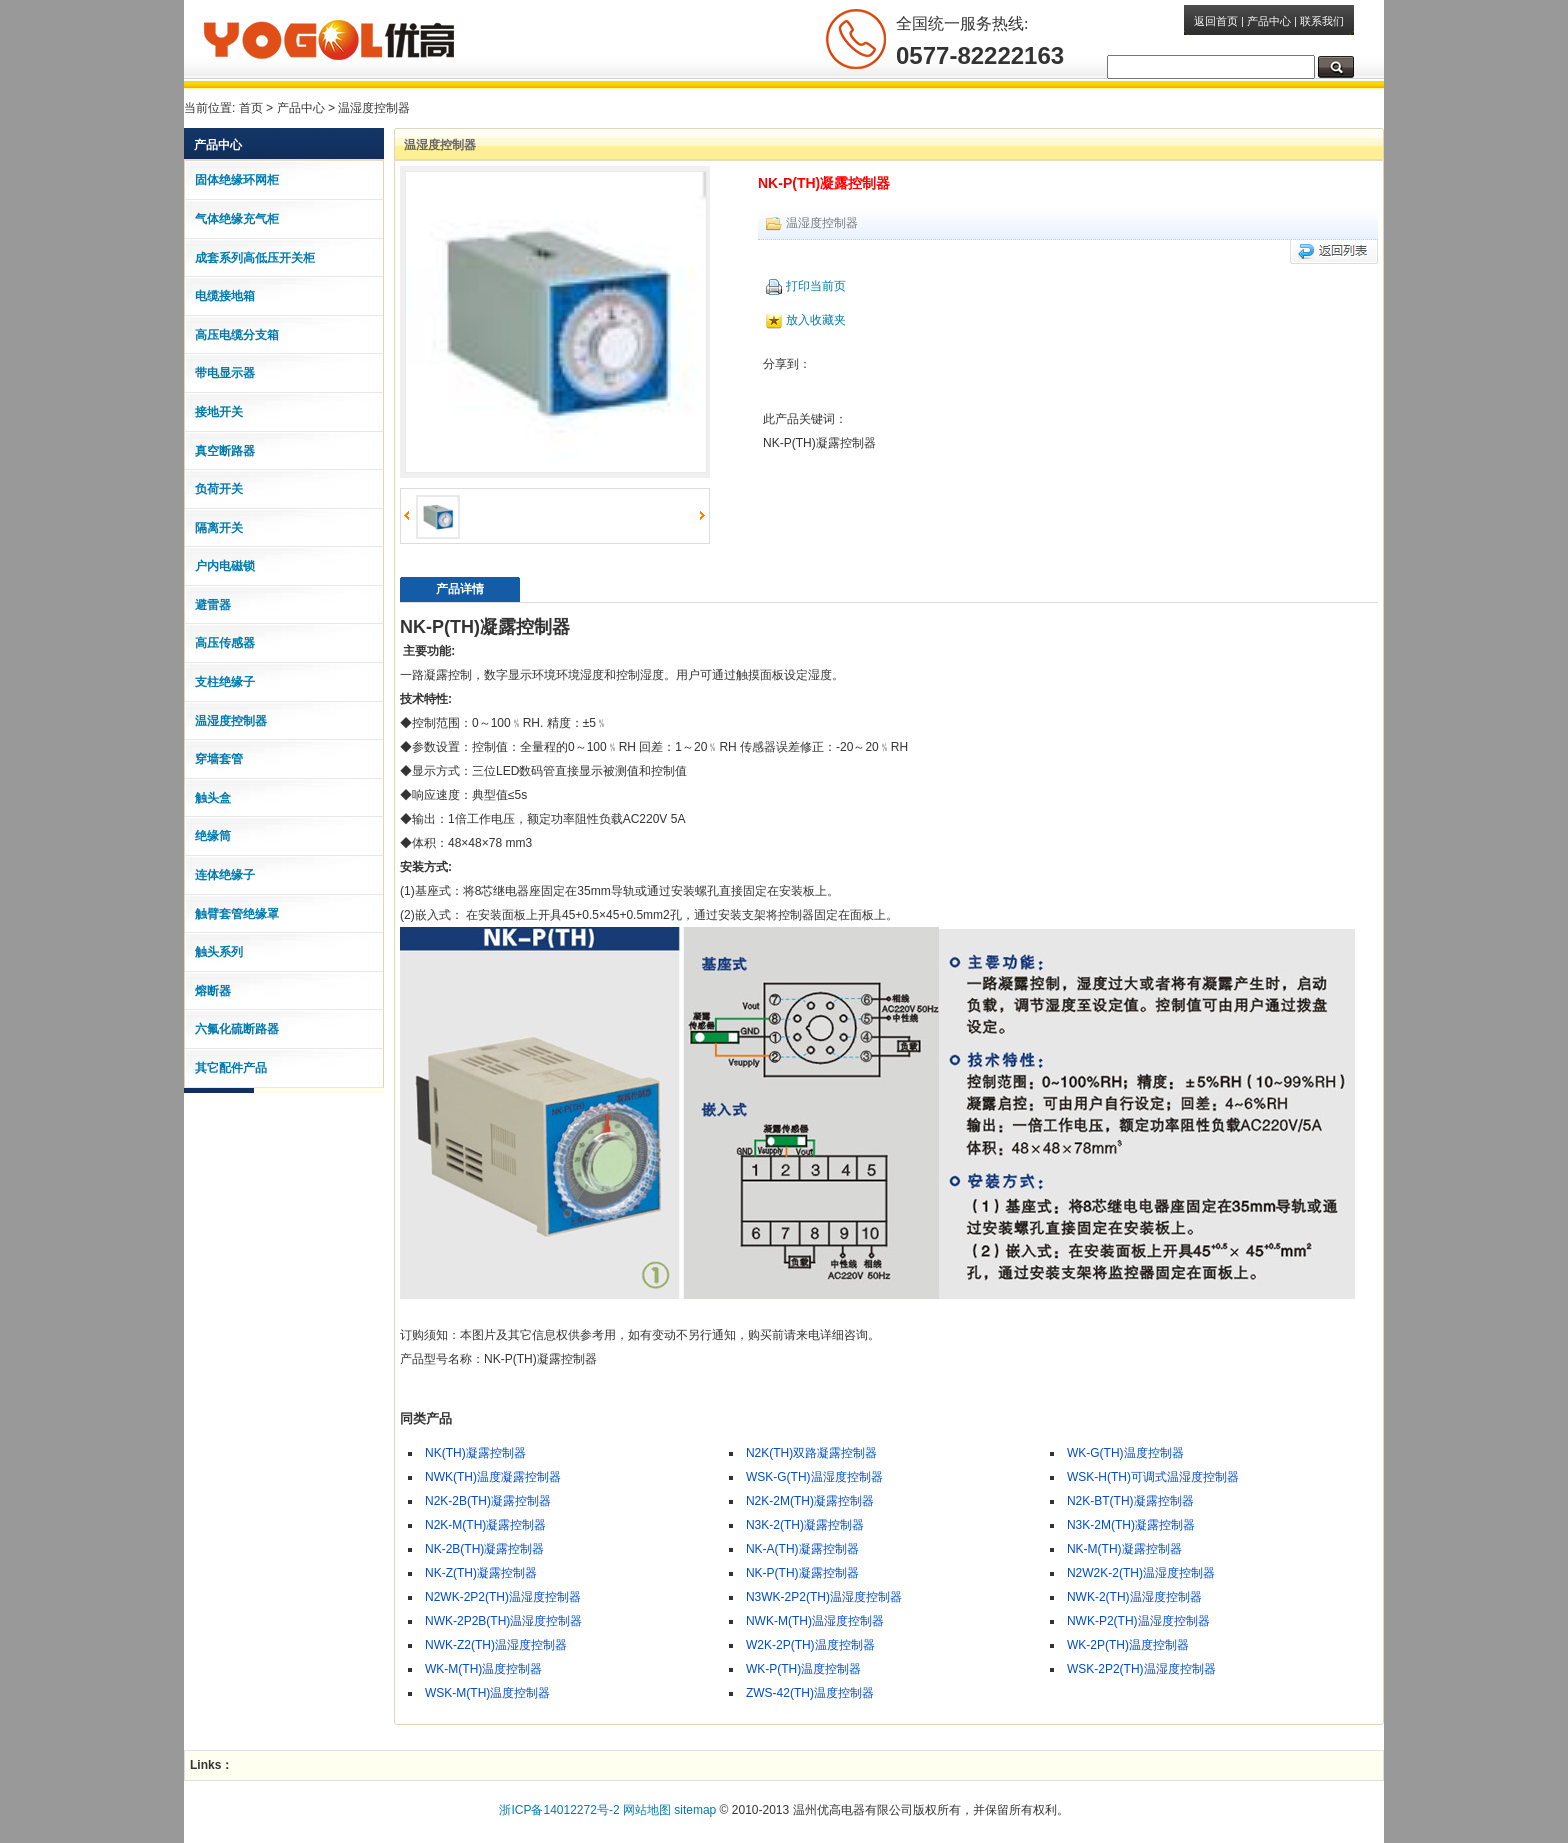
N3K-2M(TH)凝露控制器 (1131, 1524)
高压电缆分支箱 (237, 334)
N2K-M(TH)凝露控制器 (485, 1524)
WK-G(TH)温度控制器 (1125, 1452)
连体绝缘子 (225, 874)
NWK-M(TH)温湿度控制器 (815, 1620)
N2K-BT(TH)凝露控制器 (1130, 1500)
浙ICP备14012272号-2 (559, 1809)
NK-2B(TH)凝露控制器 (484, 1548)
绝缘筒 (213, 835)
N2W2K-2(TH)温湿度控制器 (1141, 1572)
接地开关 (219, 411)
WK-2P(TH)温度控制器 (1128, 1644)
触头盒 (213, 797)
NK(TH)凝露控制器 (475, 1452)
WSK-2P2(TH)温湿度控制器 (1141, 1668)
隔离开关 (219, 527)
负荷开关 (219, 488)
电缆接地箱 (225, 295)
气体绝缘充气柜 (237, 218)
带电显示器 (225, 372)
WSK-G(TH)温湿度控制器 (814, 1476)
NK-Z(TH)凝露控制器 (481, 1572)
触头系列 (219, 951)
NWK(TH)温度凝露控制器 (493, 1476)
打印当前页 (806, 285)
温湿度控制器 (374, 108)
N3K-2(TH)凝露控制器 (805, 1524)
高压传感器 (225, 642)
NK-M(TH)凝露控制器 (1124, 1548)
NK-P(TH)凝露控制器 (802, 1572)
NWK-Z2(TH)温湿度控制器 (496, 1644)
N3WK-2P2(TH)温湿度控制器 (824, 1596)
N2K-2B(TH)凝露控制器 (488, 1500)
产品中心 (1269, 21)
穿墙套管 (219, 758)
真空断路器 (225, 450)
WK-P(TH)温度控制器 (803, 1668)
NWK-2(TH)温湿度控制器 (1134, 1596)
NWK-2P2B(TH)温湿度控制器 (503, 1620)
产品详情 (460, 588)
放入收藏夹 (806, 319)
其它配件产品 (231, 1067)
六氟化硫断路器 (237, 1028)
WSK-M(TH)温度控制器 (487, 1692)
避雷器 (213, 604)
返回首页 (1216, 21)
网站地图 (647, 1809)
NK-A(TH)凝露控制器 (802, 1548)
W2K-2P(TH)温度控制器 (810, 1644)
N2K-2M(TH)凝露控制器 (810, 1500)
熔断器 (213, 990)
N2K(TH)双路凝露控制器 (811, 1452)
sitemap (695, 1809)
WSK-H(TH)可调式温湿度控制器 (1153, 1476)
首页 (251, 108)
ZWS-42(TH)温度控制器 (810, 1692)
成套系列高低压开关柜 (255, 257)
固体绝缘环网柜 (237, 179)
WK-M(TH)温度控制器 (483, 1668)
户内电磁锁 (225, 565)
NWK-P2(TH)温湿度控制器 (1138, 1620)
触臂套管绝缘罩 (237, 913)
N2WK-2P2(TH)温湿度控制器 (503, 1596)
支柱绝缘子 (225, 681)
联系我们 (1322, 21)
